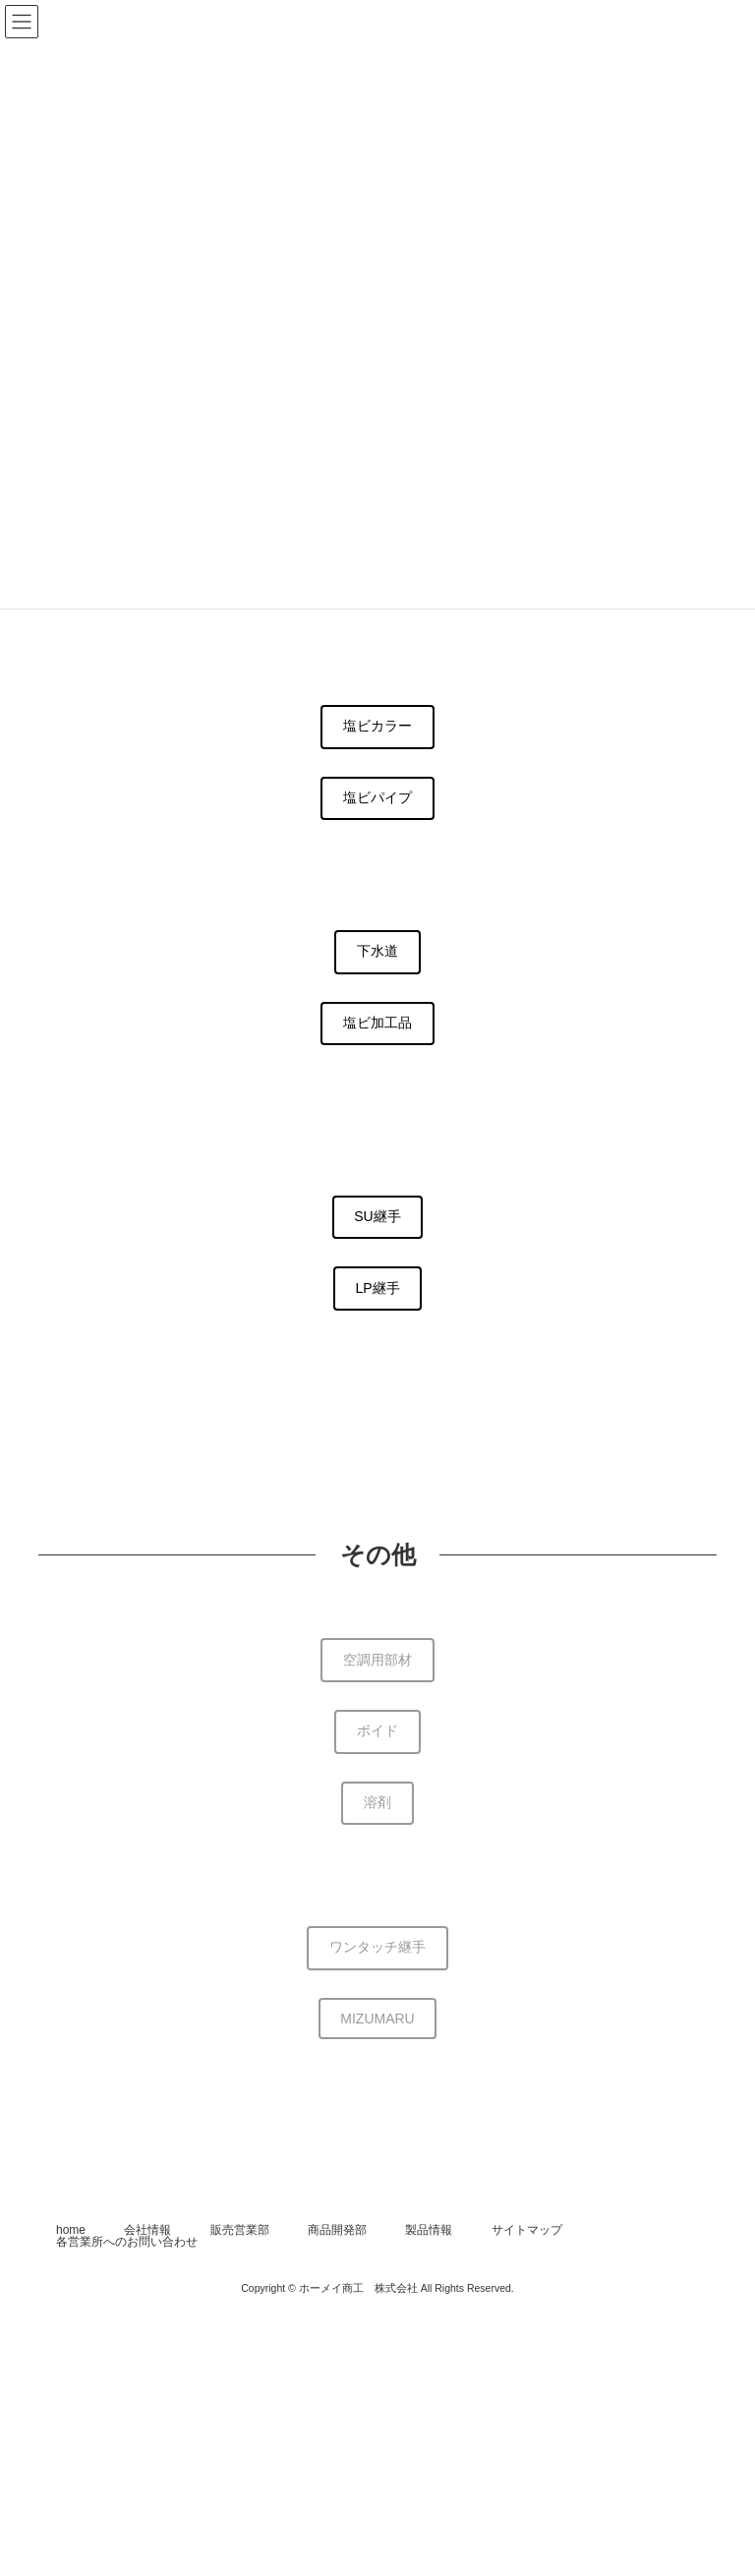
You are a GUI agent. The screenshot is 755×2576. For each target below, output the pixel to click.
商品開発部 (337, 2230)
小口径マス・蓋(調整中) (377, 1359)
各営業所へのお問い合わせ (127, 2242)
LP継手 (377, 1288)
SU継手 (377, 1216)
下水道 (377, 951)
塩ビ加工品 (377, 1022)
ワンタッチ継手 (377, 1947)
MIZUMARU (377, 2018)
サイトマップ (527, 2230)
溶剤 (377, 1802)
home (71, 2230)
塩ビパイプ (377, 797)
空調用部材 (377, 1660)
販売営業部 (239, 2230)
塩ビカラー (377, 725)
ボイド (377, 1730)
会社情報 (147, 2230)
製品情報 (428, 2230)
